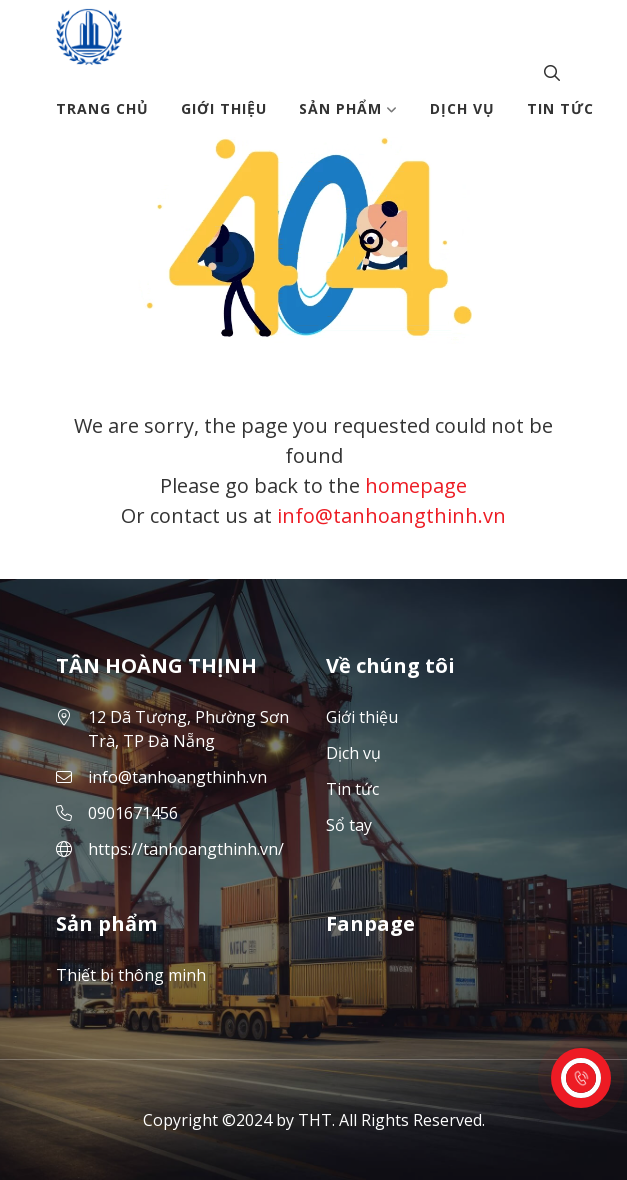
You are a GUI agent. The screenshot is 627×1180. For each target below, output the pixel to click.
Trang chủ (102, 108)
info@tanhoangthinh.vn (391, 515)
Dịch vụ (462, 108)
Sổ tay (349, 825)
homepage (416, 485)
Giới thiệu (224, 108)
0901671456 (133, 813)
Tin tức (560, 108)
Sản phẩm (348, 108)
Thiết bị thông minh (131, 975)
